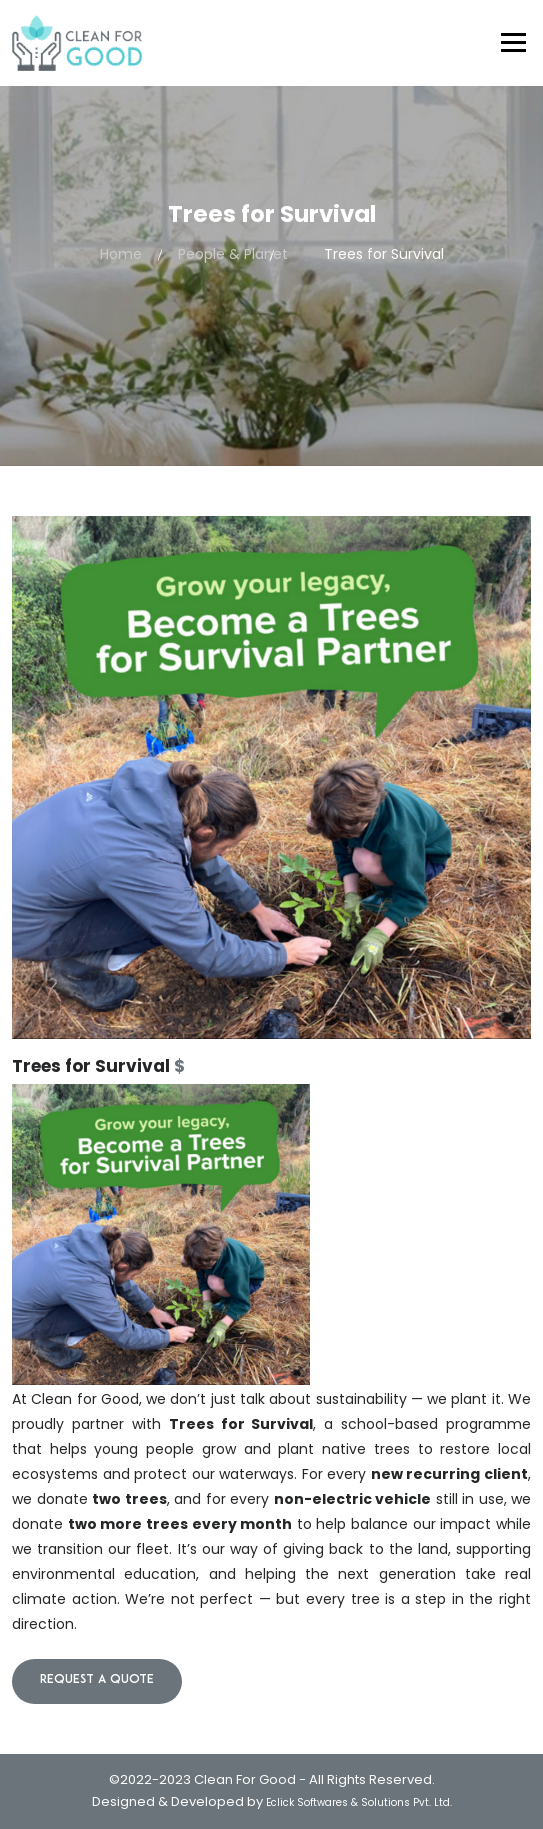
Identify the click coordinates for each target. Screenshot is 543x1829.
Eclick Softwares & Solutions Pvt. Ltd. (359, 1802)
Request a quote (97, 1680)
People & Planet (233, 254)
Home (121, 254)
